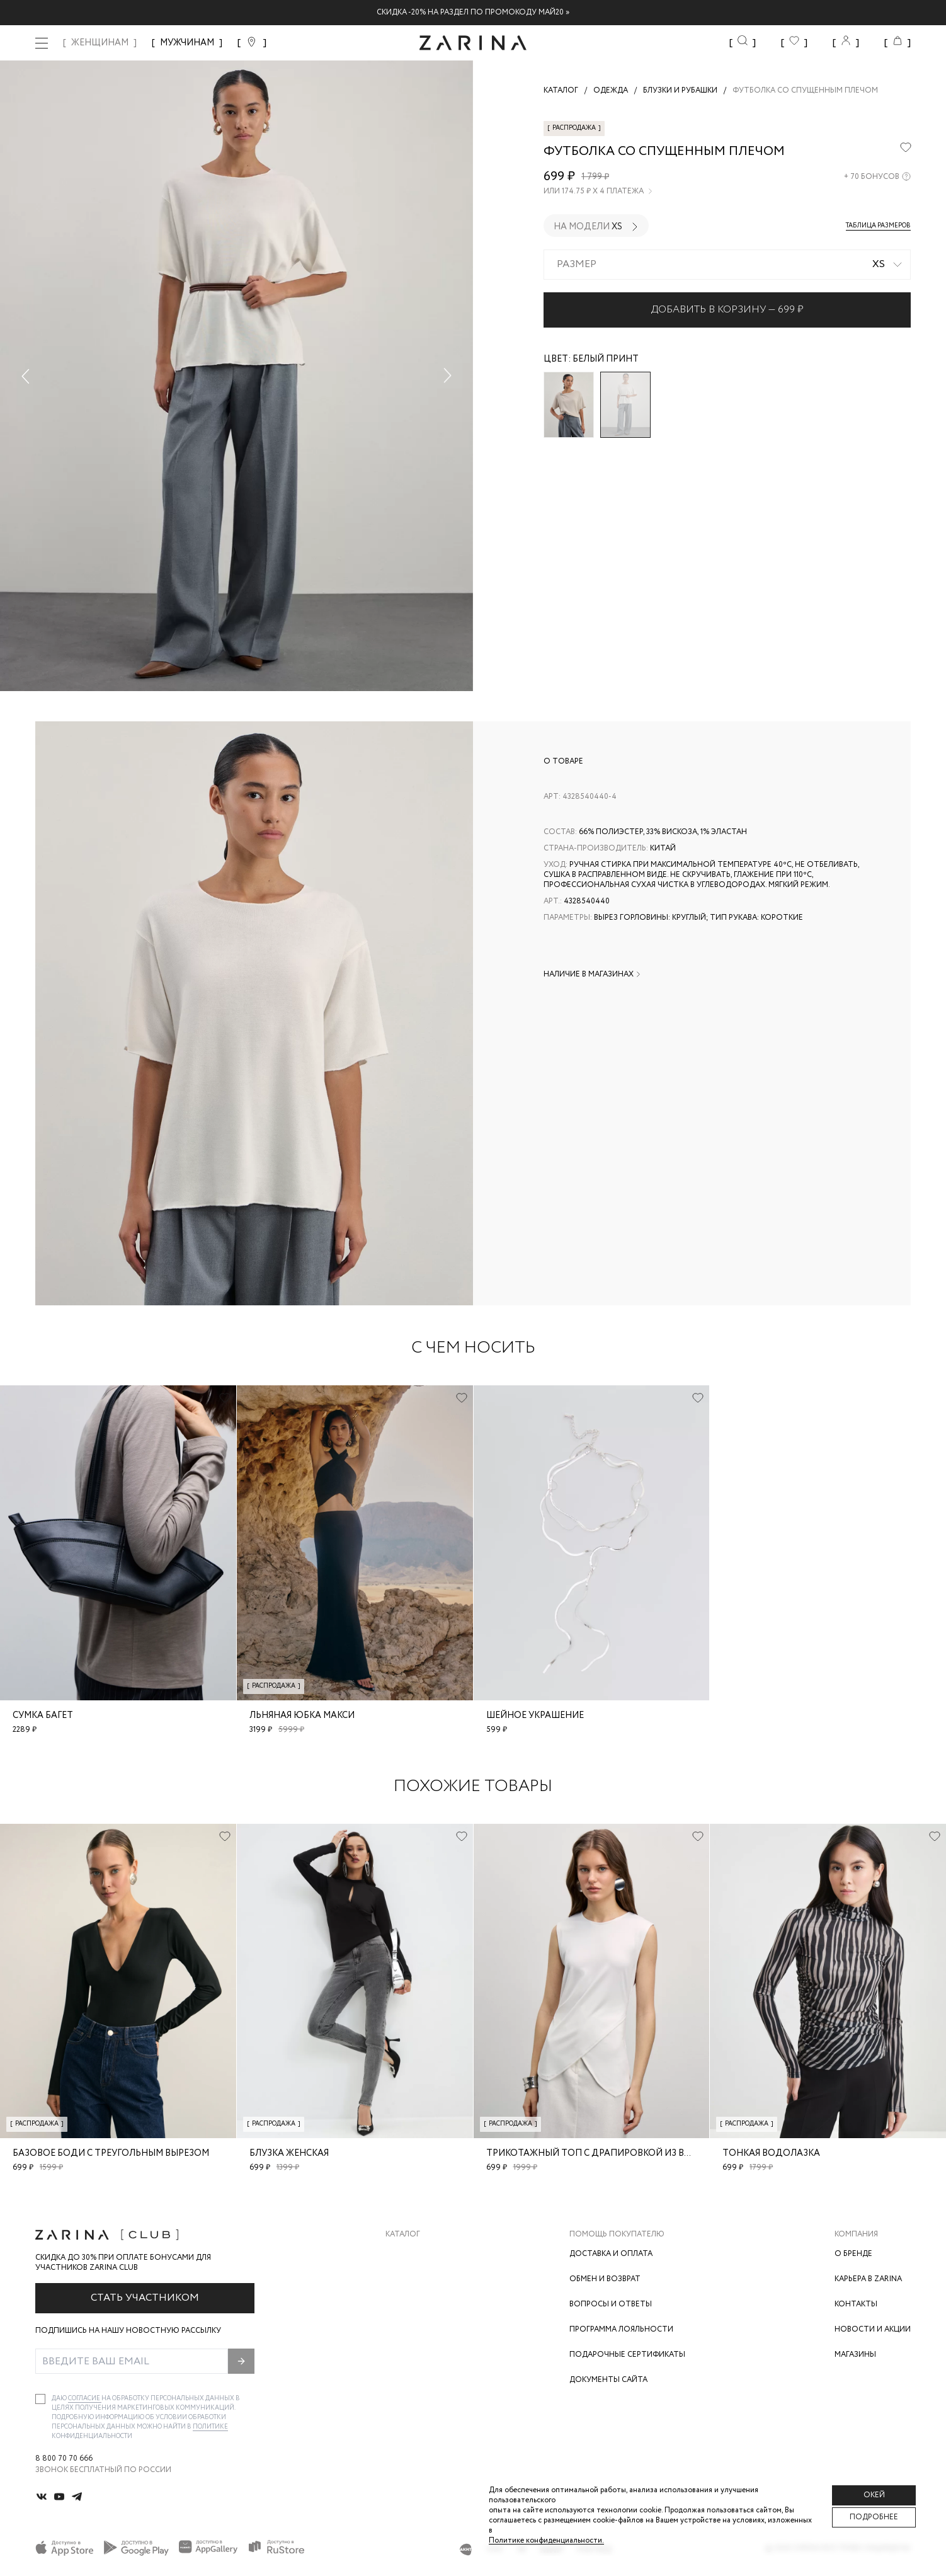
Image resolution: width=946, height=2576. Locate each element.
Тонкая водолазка (771, 2153)
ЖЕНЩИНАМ (99, 43)
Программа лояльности (621, 2329)
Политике (210, 2427)
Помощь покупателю (616, 2235)
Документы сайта (608, 2379)
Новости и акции (873, 2329)
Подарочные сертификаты (627, 2354)
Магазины (855, 2354)
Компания (856, 2235)
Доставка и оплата (611, 2253)
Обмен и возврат (605, 2279)
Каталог (402, 2235)
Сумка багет (43, 1715)
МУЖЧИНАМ (187, 43)
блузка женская (289, 2153)
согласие (84, 2398)
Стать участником (145, 2298)
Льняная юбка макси (302, 1715)
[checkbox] (40, 2399)
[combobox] (727, 264)
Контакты (856, 2304)
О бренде (853, 2253)
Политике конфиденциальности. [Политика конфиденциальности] (546, 2540)
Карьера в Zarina (868, 2279)
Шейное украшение (535, 1715)
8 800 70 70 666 (64, 2459)
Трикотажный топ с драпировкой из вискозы (604, 2153)
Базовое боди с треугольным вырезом (111, 2153)
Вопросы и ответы (610, 2304)
